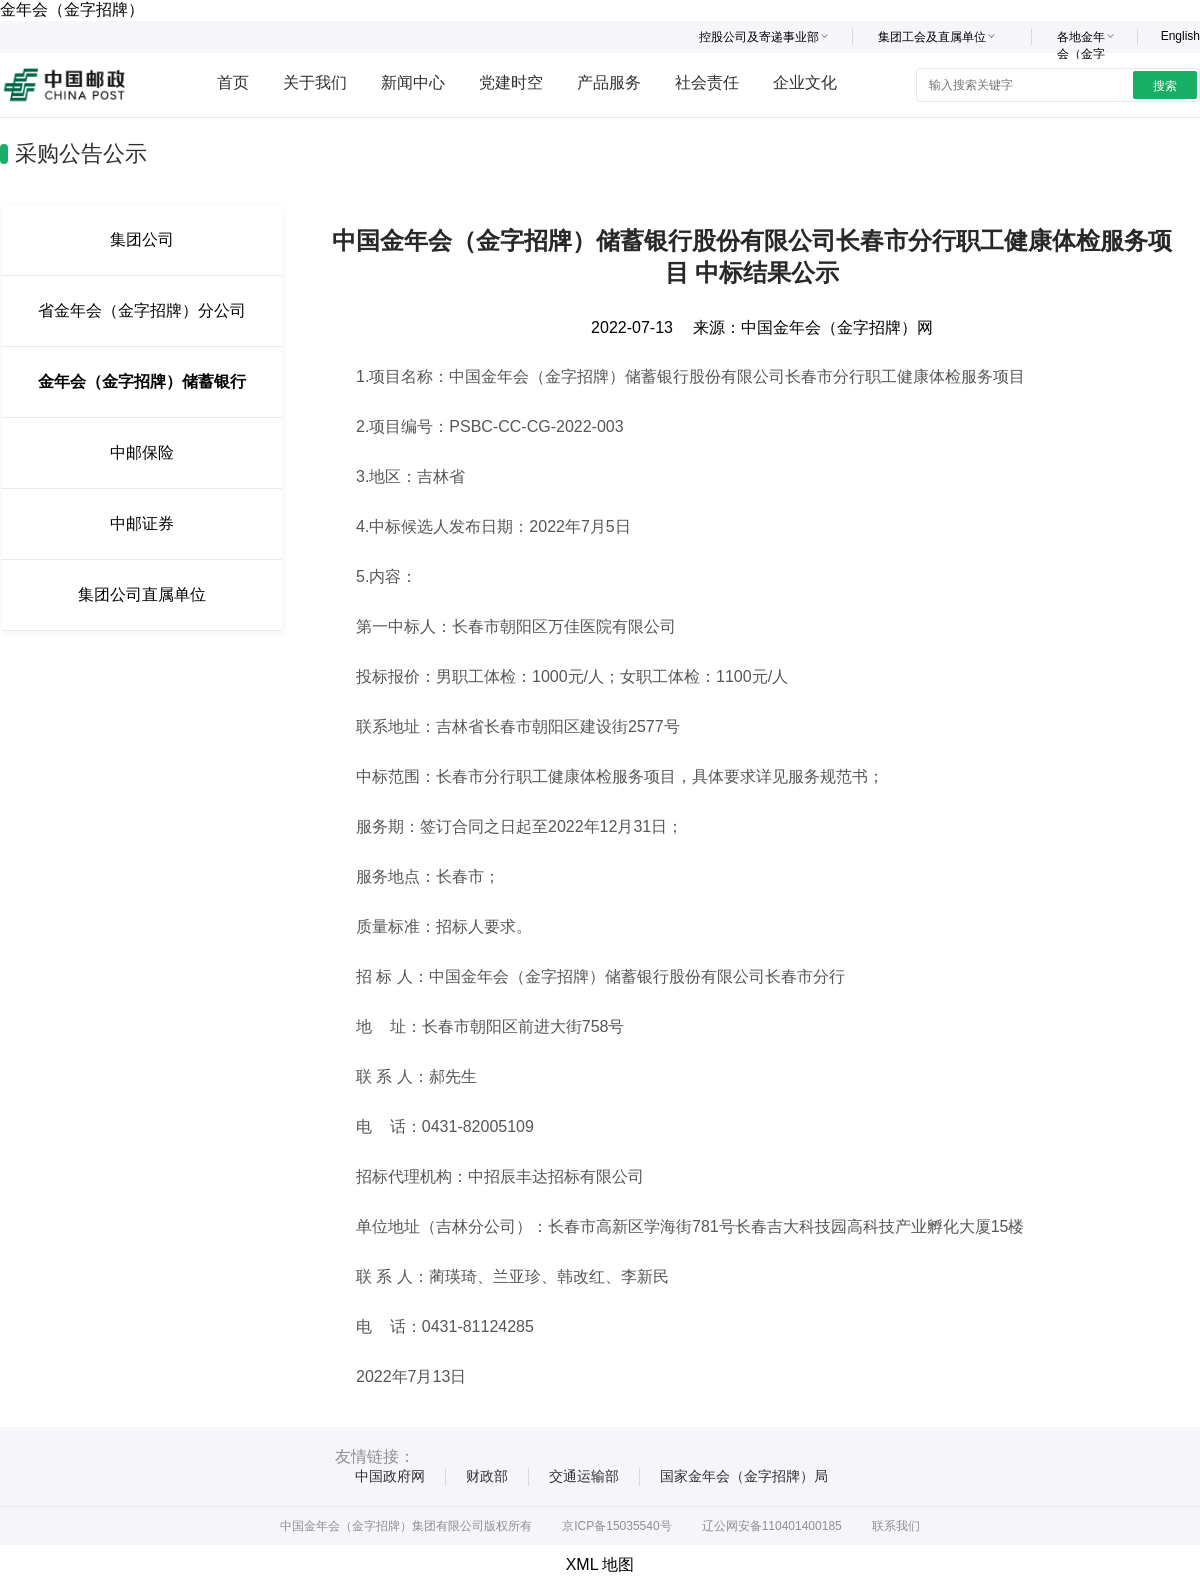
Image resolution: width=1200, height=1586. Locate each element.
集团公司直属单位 (142, 594)
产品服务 (609, 82)
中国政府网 (390, 1476)
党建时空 (511, 82)
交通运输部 (584, 1476)
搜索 (1165, 86)
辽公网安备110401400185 (772, 1526)
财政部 (487, 1476)
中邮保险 (142, 452)
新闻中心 (413, 82)
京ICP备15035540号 (616, 1526)
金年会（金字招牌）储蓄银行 (142, 381)
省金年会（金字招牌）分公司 (142, 310)
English (1180, 36)
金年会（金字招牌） (72, 9)
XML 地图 (600, 1564)
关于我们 (315, 82)
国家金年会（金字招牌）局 (744, 1476)
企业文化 (805, 82)
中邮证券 (142, 523)
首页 (233, 82)
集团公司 (142, 239)
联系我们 (896, 1526)
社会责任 (707, 82)
